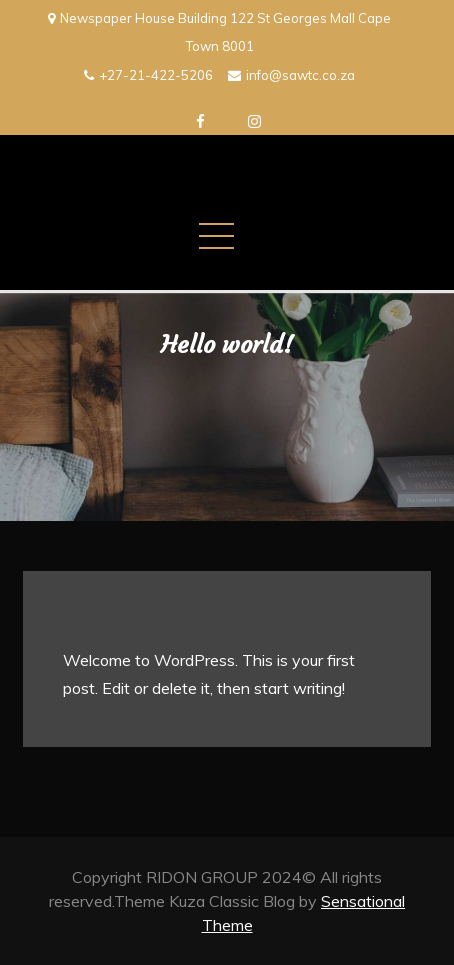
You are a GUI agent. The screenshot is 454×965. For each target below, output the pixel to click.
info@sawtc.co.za (291, 75)
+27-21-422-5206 (148, 75)
